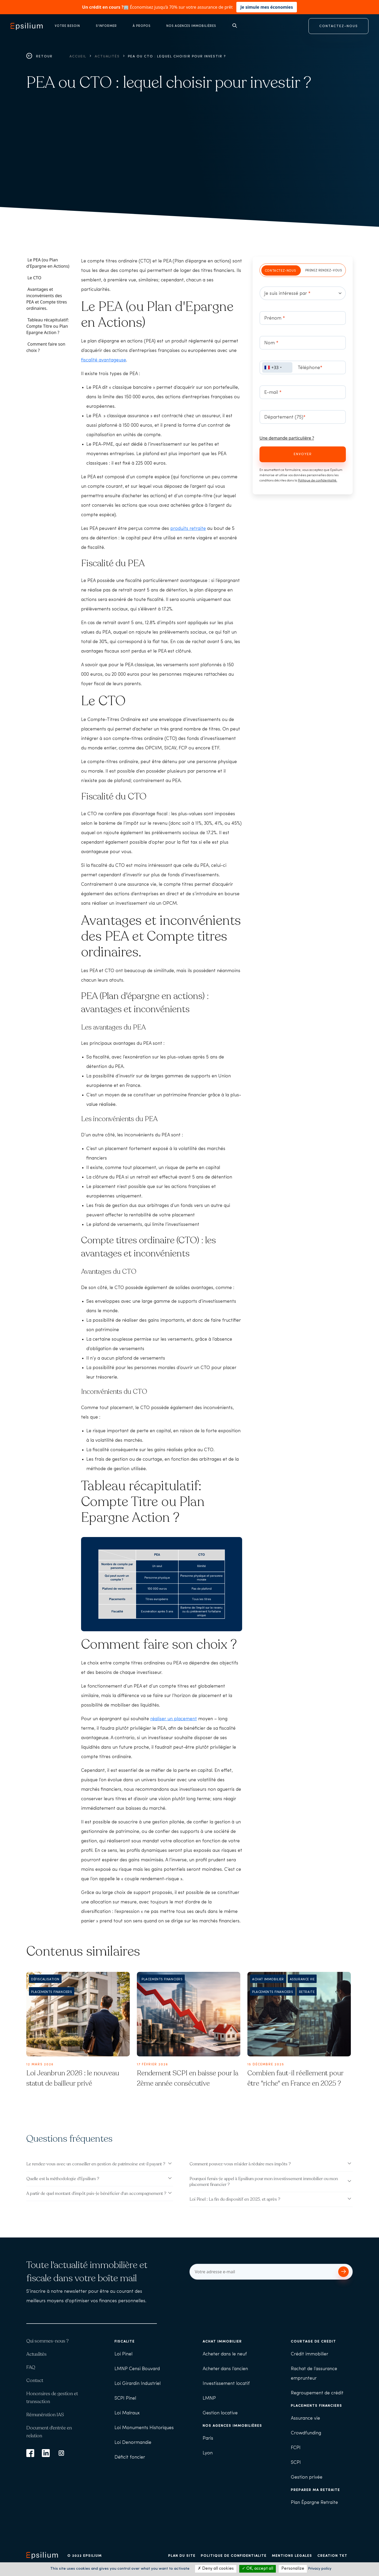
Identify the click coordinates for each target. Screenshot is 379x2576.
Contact (34, 2380)
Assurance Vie (302, 1979)
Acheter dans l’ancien (225, 2368)
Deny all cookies (216, 2569)
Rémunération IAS (45, 2414)
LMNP (209, 2398)
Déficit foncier (129, 2457)
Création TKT (332, 2556)
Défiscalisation (45, 1979)
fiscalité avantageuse (103, 360)
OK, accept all (257, 2569)
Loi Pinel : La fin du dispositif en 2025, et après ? (235, 2199)
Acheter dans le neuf (225, 2354)
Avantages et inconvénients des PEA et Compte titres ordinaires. (46, 298)
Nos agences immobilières (232, 2426)
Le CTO (33, 278)
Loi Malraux (127, 2413)
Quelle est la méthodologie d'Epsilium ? (62, 2179)
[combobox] (277, 367)
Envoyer (303, 454)
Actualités (107, 56)
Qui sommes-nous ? (47, 2341)
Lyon (208, 2453)
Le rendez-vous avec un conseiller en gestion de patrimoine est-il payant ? (95, 2164)
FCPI (296, 2447)
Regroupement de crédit (317, 2393)
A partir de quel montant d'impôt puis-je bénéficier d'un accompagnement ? (96, 2193)
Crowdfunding (306, 2433)
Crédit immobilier (309, 2354)
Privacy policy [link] (319, 2569)
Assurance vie (305, 2418)
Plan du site (182, 2556)
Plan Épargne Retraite (314, 2502)
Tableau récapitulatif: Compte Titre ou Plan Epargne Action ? (47, 326)
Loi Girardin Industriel (137, 2383)
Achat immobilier (268, 1979)
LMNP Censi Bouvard (137, 2368)
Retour (39, 56)
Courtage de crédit (313, 2341)
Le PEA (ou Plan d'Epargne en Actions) (47, 263)
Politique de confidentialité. (317, 480)
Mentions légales (292, 2556)
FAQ (30, 2367)
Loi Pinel (123, 2354)
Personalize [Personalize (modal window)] (292, 2569)
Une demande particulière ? (287, 438)
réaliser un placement (173, 1719)
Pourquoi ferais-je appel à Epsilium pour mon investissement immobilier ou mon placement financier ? (264, 2181)
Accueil (77, 56)
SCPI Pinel (125, 2398)
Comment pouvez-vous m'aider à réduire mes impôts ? (240, 2164)
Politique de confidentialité (234, 2556)
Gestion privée (306, 2477)
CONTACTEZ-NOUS (338, 26)
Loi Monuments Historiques (144, 2427)
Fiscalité (124, 2341)
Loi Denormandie (132, 2442)
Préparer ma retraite (315, 2490)
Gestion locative (220, 2413)
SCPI (296, 2462)
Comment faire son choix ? (45, 347)
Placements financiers (51, 1992)
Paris (208, 2438)
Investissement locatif (226, 2383)
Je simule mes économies (266, 7)
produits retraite (188, 528)
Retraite (307, 1992)
